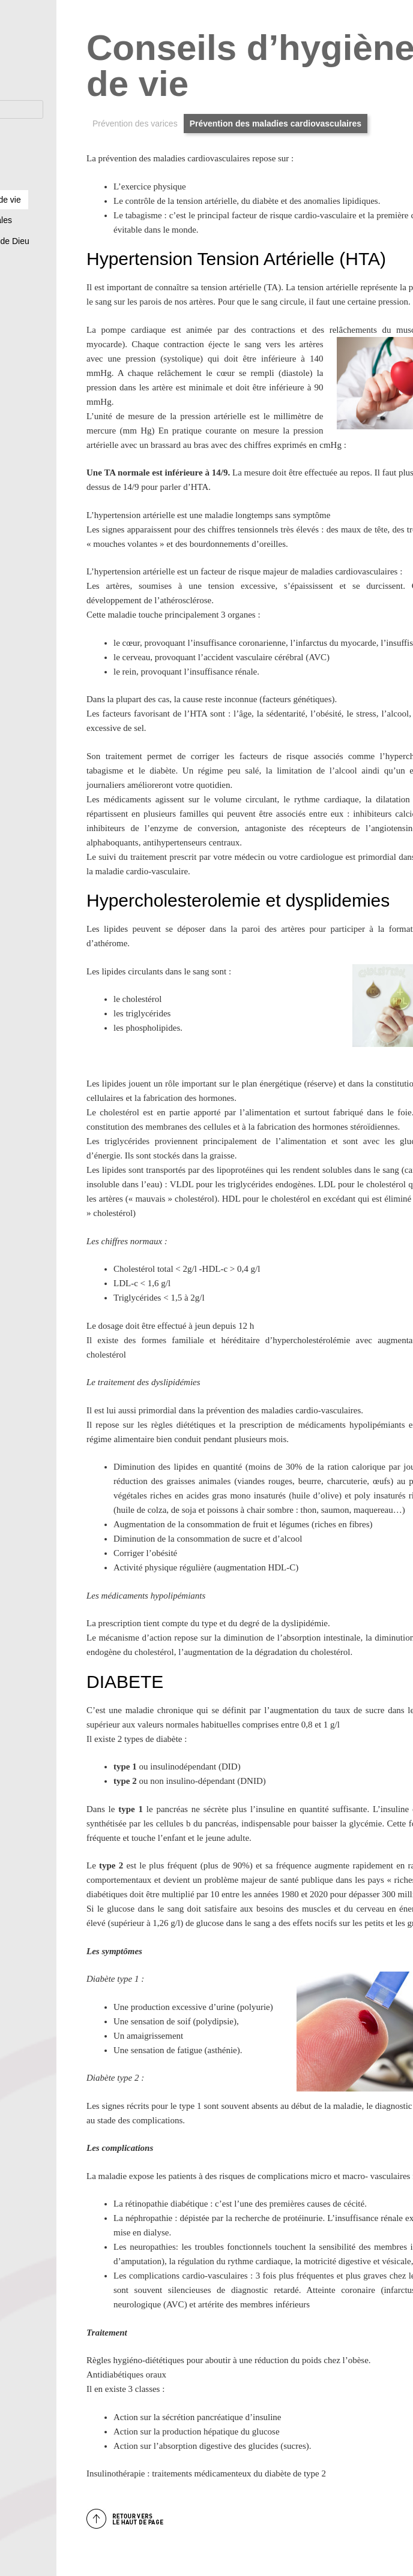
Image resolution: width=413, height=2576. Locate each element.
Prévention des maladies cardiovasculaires (275, 123)
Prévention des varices (135, 123)
